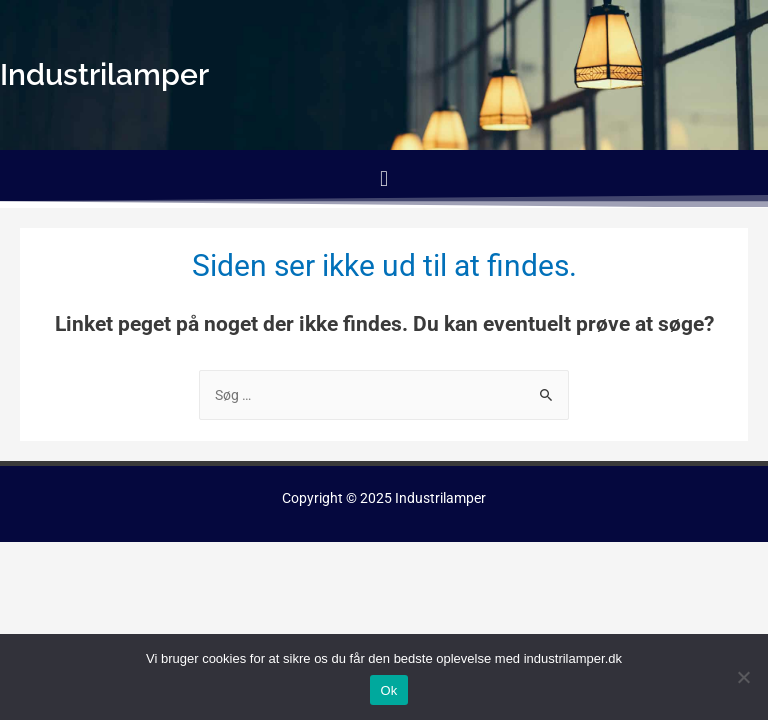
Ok (388, 690)
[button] (383, 178)
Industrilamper (440, 498)
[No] (743, 677)
